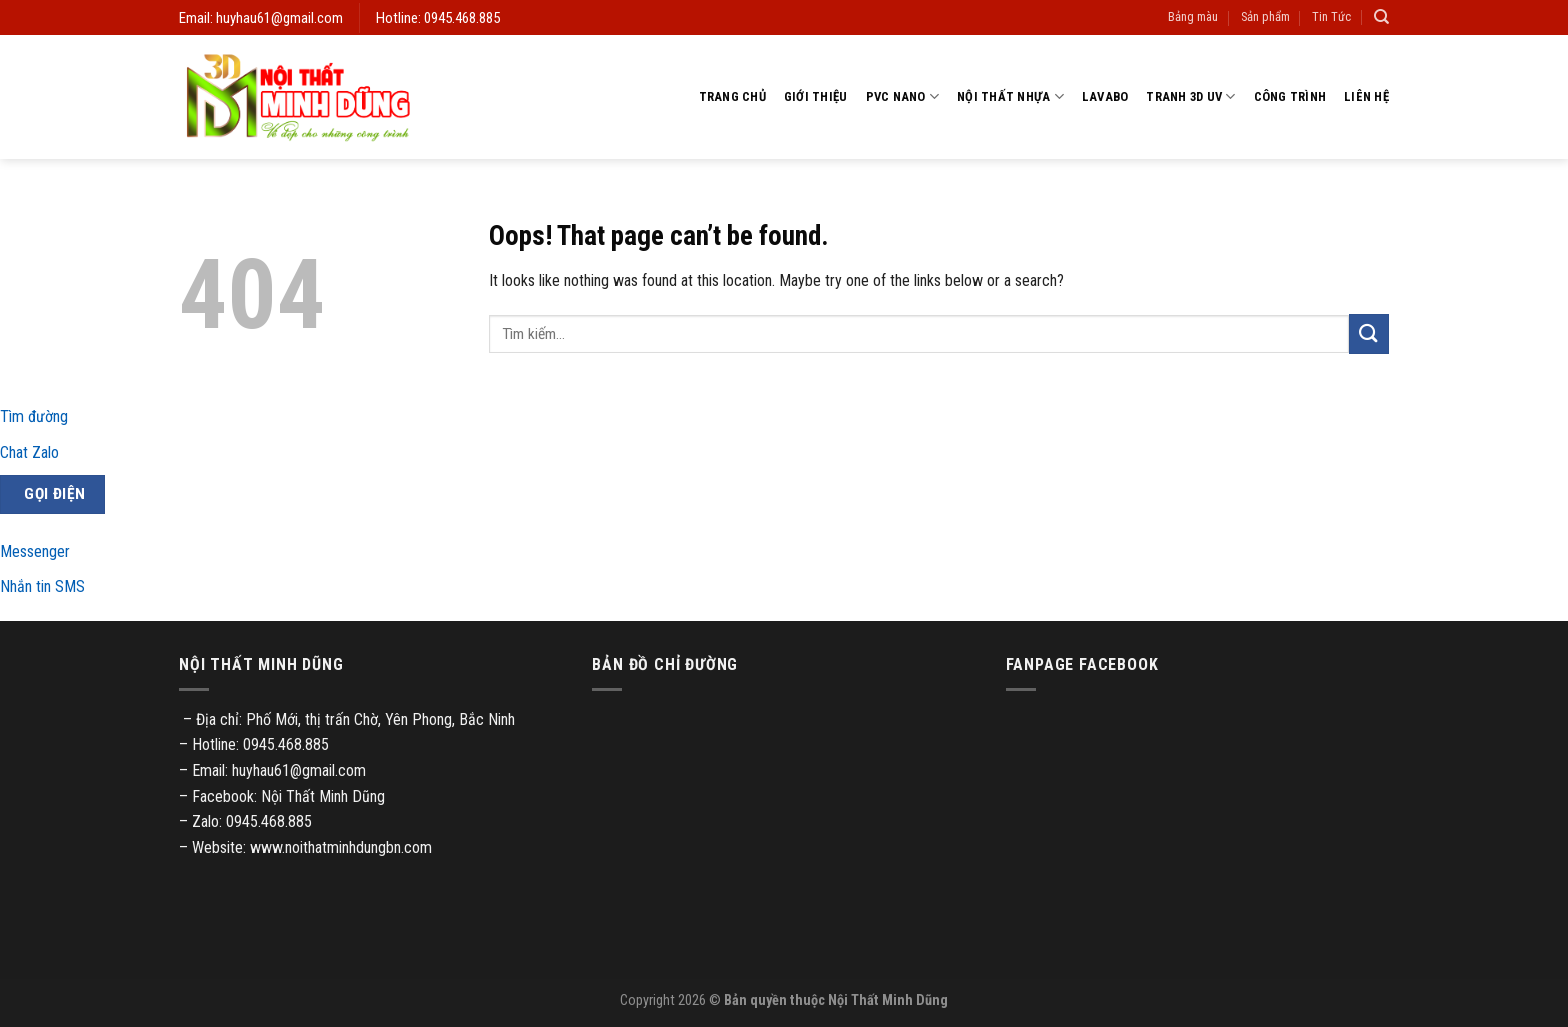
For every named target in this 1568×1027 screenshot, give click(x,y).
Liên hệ (1366, 96)
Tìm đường (34, 416)
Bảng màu (1193, 16)
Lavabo (1105, 96)
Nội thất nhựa (1010, 96)
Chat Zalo (29, 452)
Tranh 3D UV (1190, 96)
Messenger (35, 551)
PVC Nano (903, 96)
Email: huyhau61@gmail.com (261, 18)
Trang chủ (732, 96)
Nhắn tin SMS (42, 586)
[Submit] (1369, 333)
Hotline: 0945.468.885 (438, 18)
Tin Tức (1331, 16)
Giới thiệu (816, 96)
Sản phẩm (1265, 16)
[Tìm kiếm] (1381, 17)
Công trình (1290, 96)
